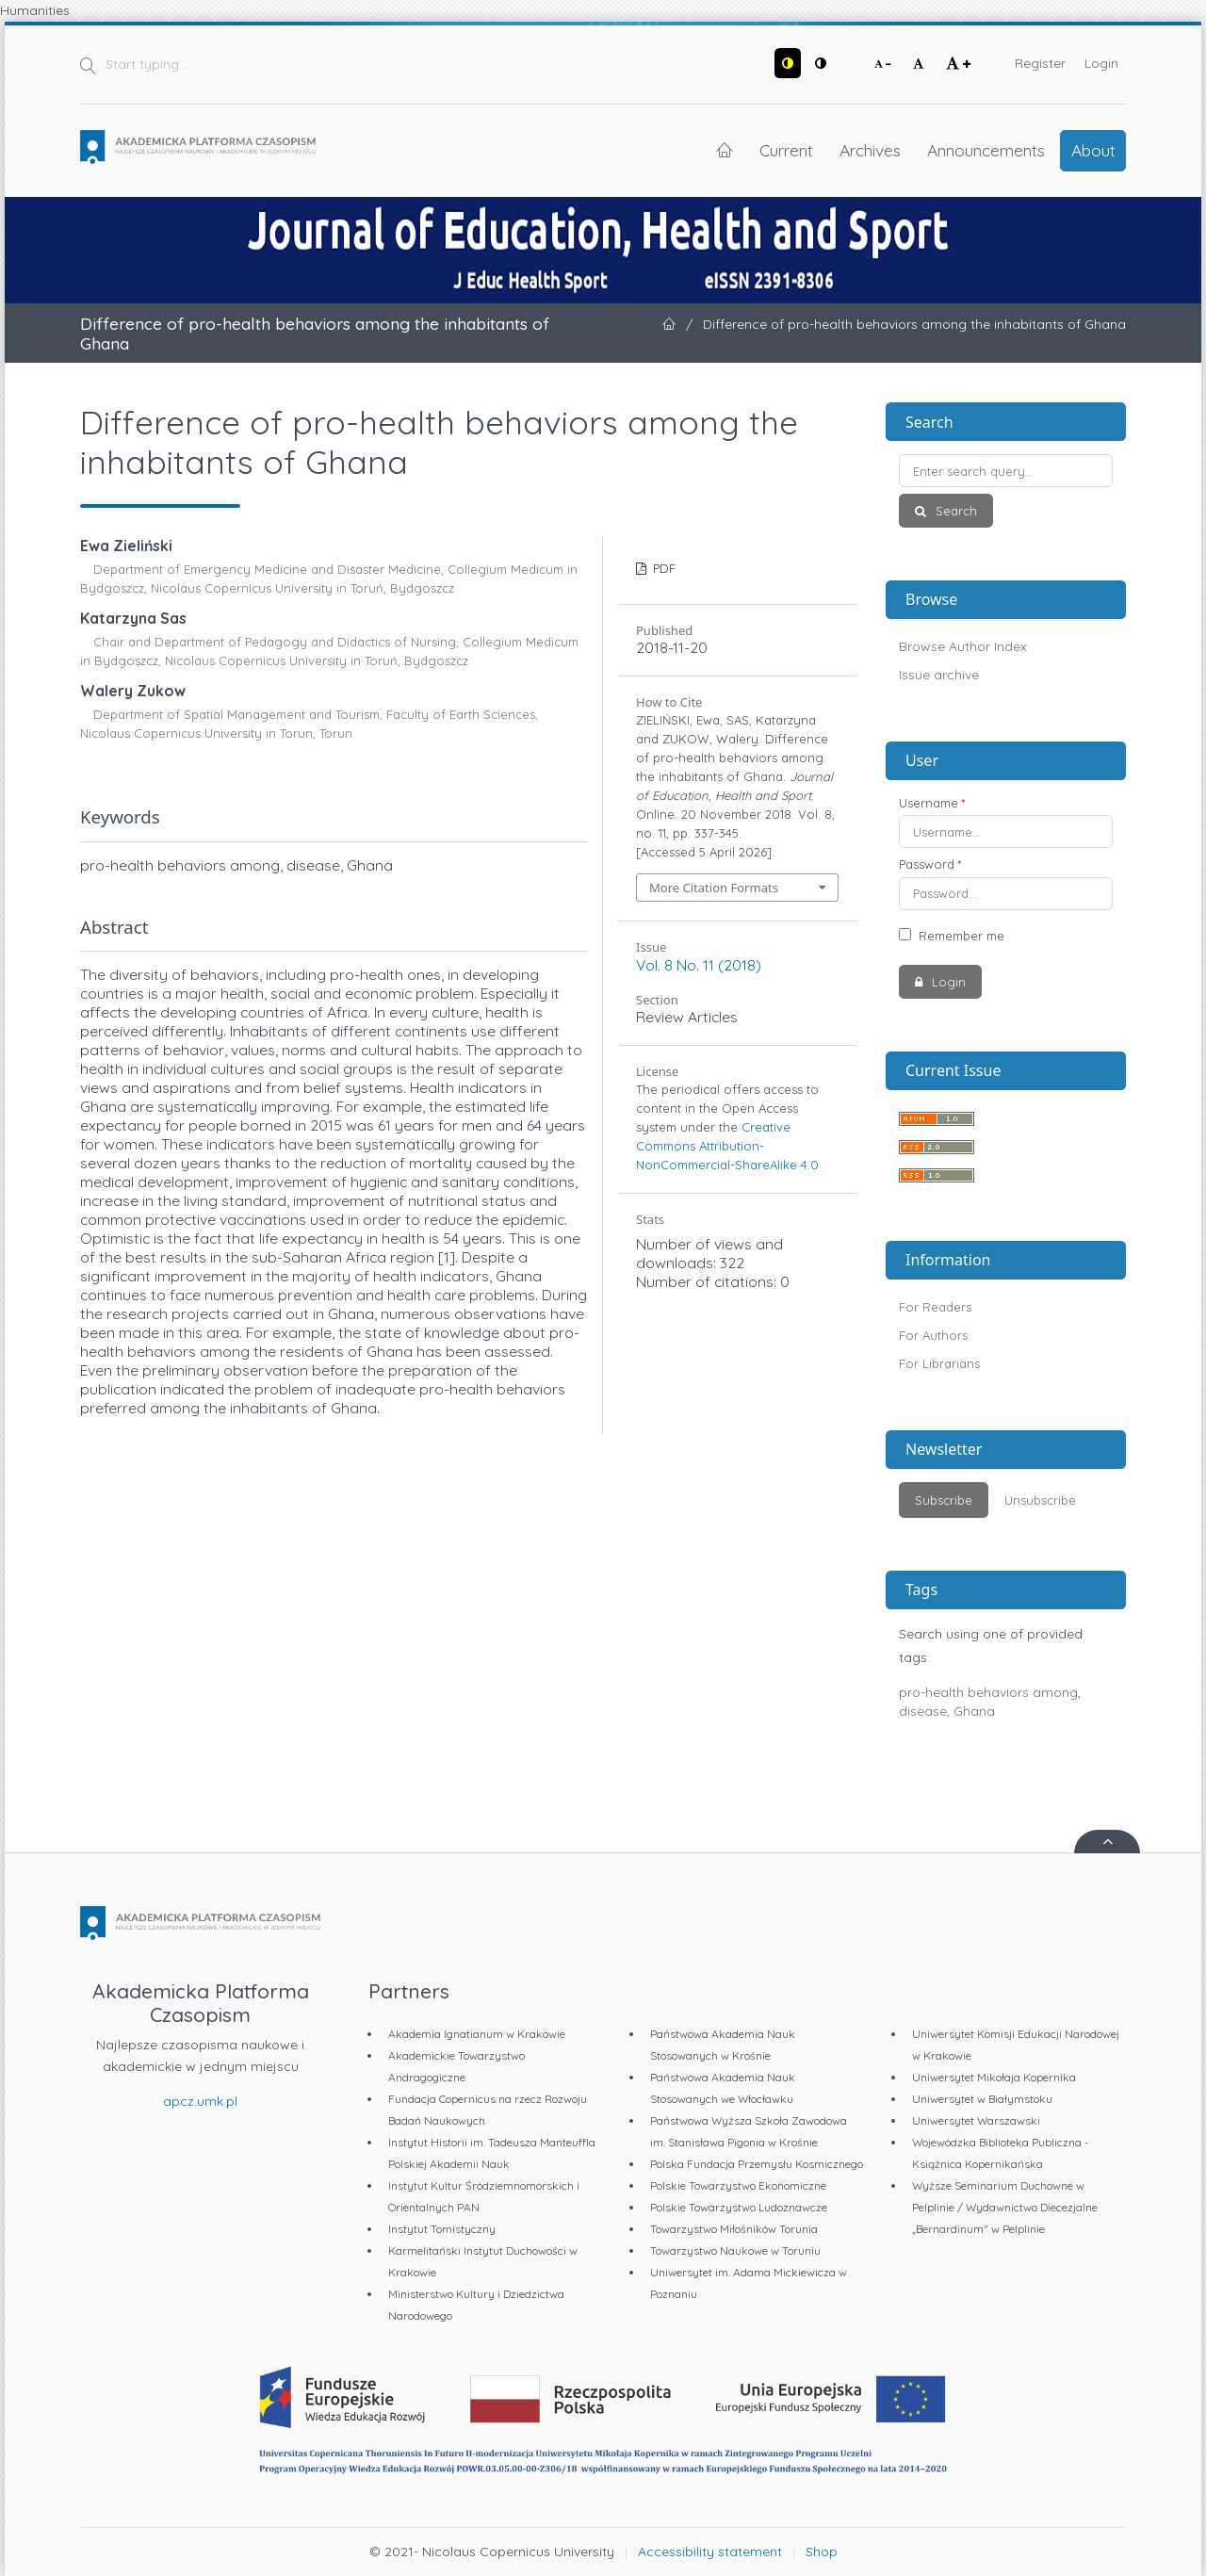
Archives (870, 149)
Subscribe (943, 1500)
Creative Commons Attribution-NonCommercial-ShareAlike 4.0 (727, 1145)
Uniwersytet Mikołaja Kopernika (994, 2077)
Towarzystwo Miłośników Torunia (734, 2229)
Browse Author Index (963, 646)
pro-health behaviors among (988, 1692)
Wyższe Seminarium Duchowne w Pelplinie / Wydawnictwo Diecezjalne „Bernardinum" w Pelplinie (1005, 2207)
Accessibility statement (710, 2551)
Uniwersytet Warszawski (976, 2120)
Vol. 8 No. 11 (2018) (698, 964)
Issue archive (939, 674)
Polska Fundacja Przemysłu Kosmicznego (756, 2164)
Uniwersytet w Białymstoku (982, 2099)
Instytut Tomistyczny (442, 2229)
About (1093, 149)
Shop (822, 2551)
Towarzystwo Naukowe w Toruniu (735, 2250)
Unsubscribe (1040, 1500)
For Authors (933, 1335)
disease (923, 1711)
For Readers (935, 1306)
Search (954, 510)
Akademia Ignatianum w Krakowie (476, 2034)
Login (1101, 63)
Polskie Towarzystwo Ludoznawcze (738, 2207)
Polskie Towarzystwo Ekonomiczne (738, 2185)
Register (1040, 63)
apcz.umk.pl (200, 2101)
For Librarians (939, 1363)
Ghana (974, 1711)
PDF (662, 568)
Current (786, 149)
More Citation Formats (713, 887)
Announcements (986, 149)
